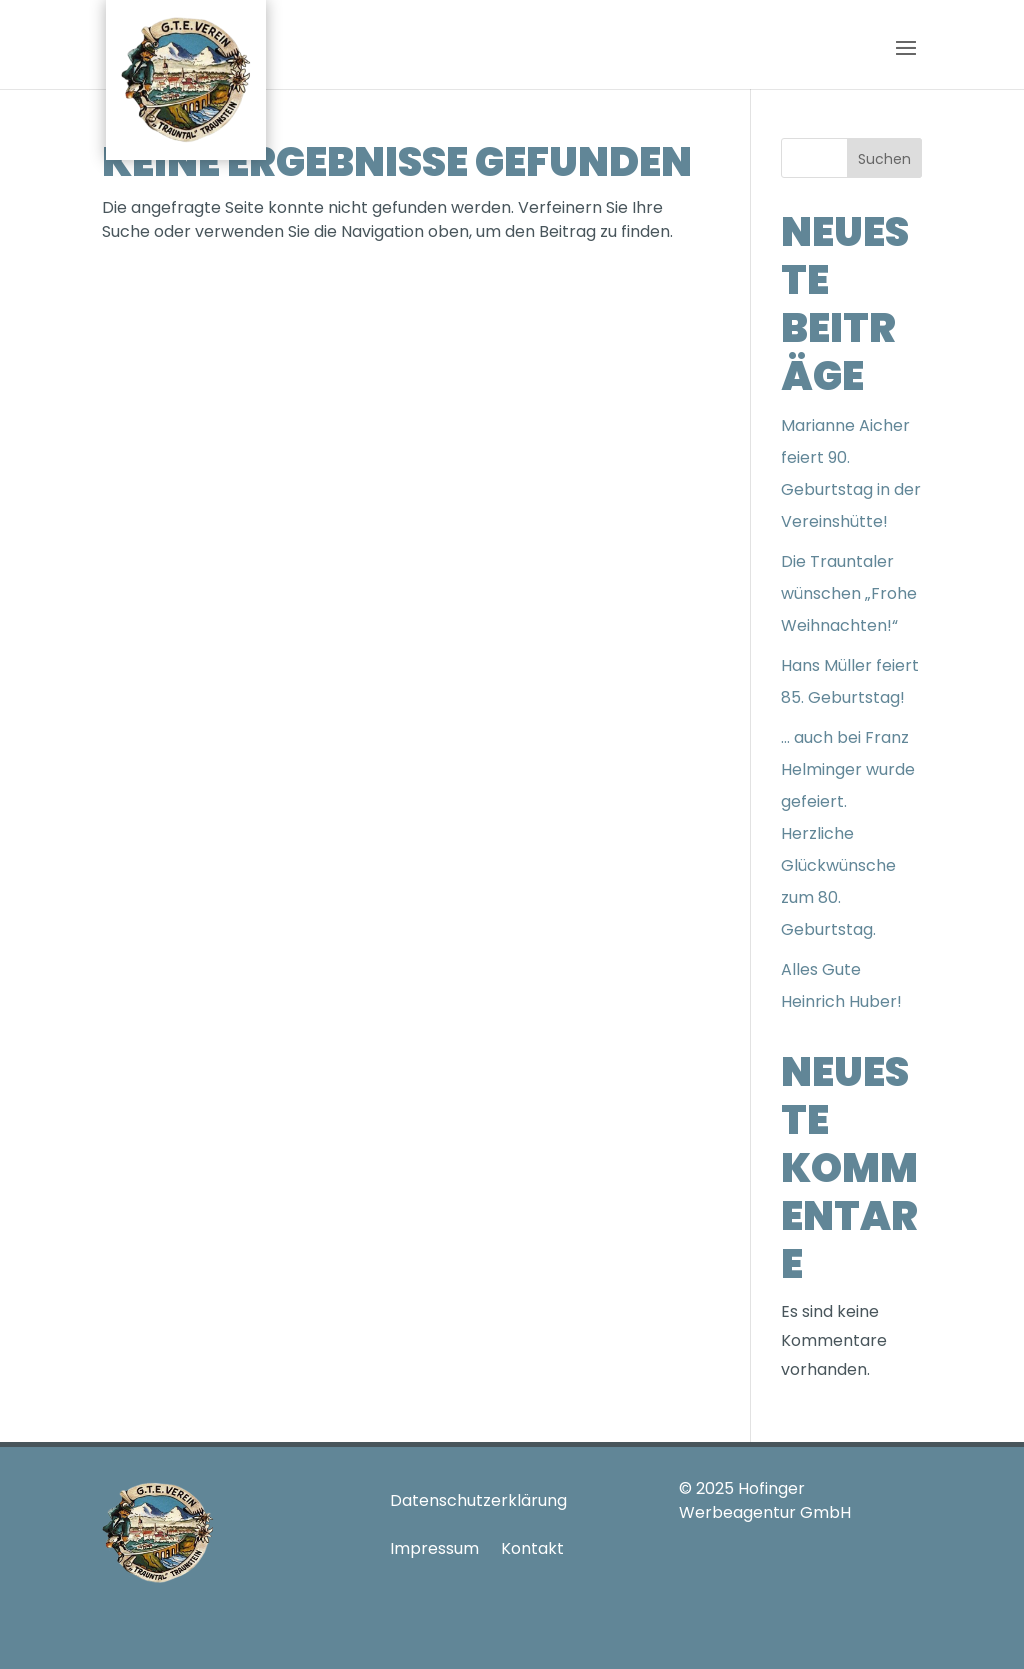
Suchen (884, 159)
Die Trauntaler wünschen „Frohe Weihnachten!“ (849, 593)
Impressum (434, 1548)
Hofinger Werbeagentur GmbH (765, 1500)
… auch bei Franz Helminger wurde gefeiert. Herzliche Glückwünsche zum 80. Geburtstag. (848, 833)
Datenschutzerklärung (478, 1500)
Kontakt (532, 1548)
